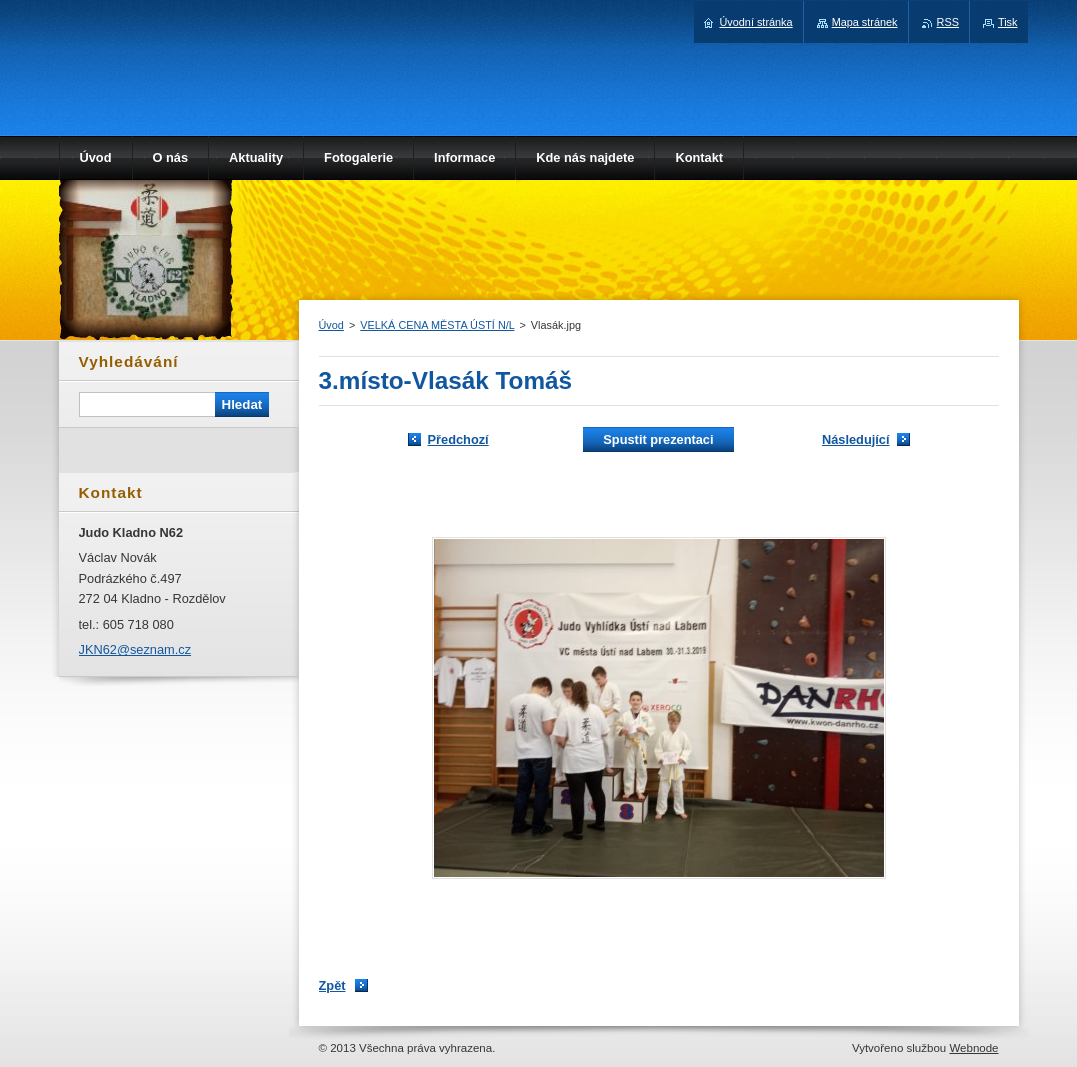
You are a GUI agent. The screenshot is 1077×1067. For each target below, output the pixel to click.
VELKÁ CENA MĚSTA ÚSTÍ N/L (437, 325)
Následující (856, 439)
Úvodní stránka (755, 22)
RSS (948, 22)
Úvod (331, 325)
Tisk (1008, 22)
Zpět (332, 985)
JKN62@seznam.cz (135, 649)
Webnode (973, 1048)
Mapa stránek (865, 22)
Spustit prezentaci (658, 439)
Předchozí (458, 439)
